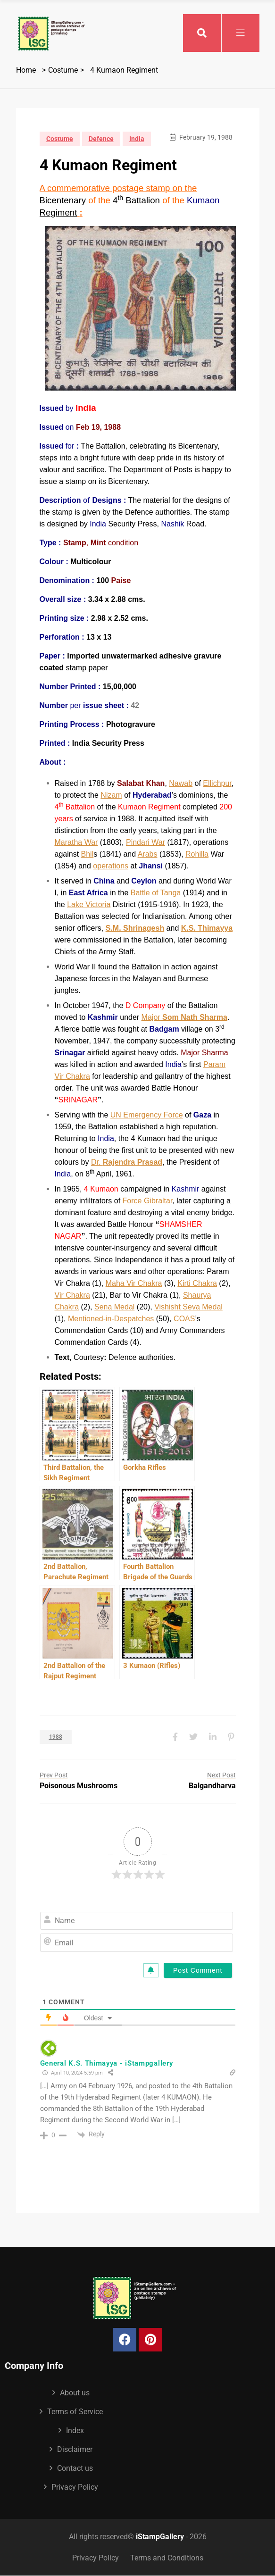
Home (26, 70)
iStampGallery (160, 2536)
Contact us (75, 2468)
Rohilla (196, 854)
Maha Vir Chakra (134, 1283)
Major (184, 1017)
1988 (55, 1737)
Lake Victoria (88, 904)
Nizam (111, 795)
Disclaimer (74, 2449)
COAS (184, 1319)
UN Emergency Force (146, 1115)
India (136, 138)
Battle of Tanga (156, 893)
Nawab (180, 783)
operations (110, 866)
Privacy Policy (74, 2487)
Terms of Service (75, 2411)
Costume (63, 70)
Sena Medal (114, 1307)
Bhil (87, 854)
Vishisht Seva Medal (188, 1307)
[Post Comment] (198, 1970)
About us (75, 2392)
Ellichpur (217, 783)
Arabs (148, 854)
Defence (101, 138)
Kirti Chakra (197, 1283)
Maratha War (76, 842)
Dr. (126, 1162)
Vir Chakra (72, 1295)
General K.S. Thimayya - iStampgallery (106, 2063)
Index (75, 2430)
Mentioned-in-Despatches (111, 1319)
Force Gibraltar (148, 1201)
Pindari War (145, 842)
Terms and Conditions (166, 2557)
